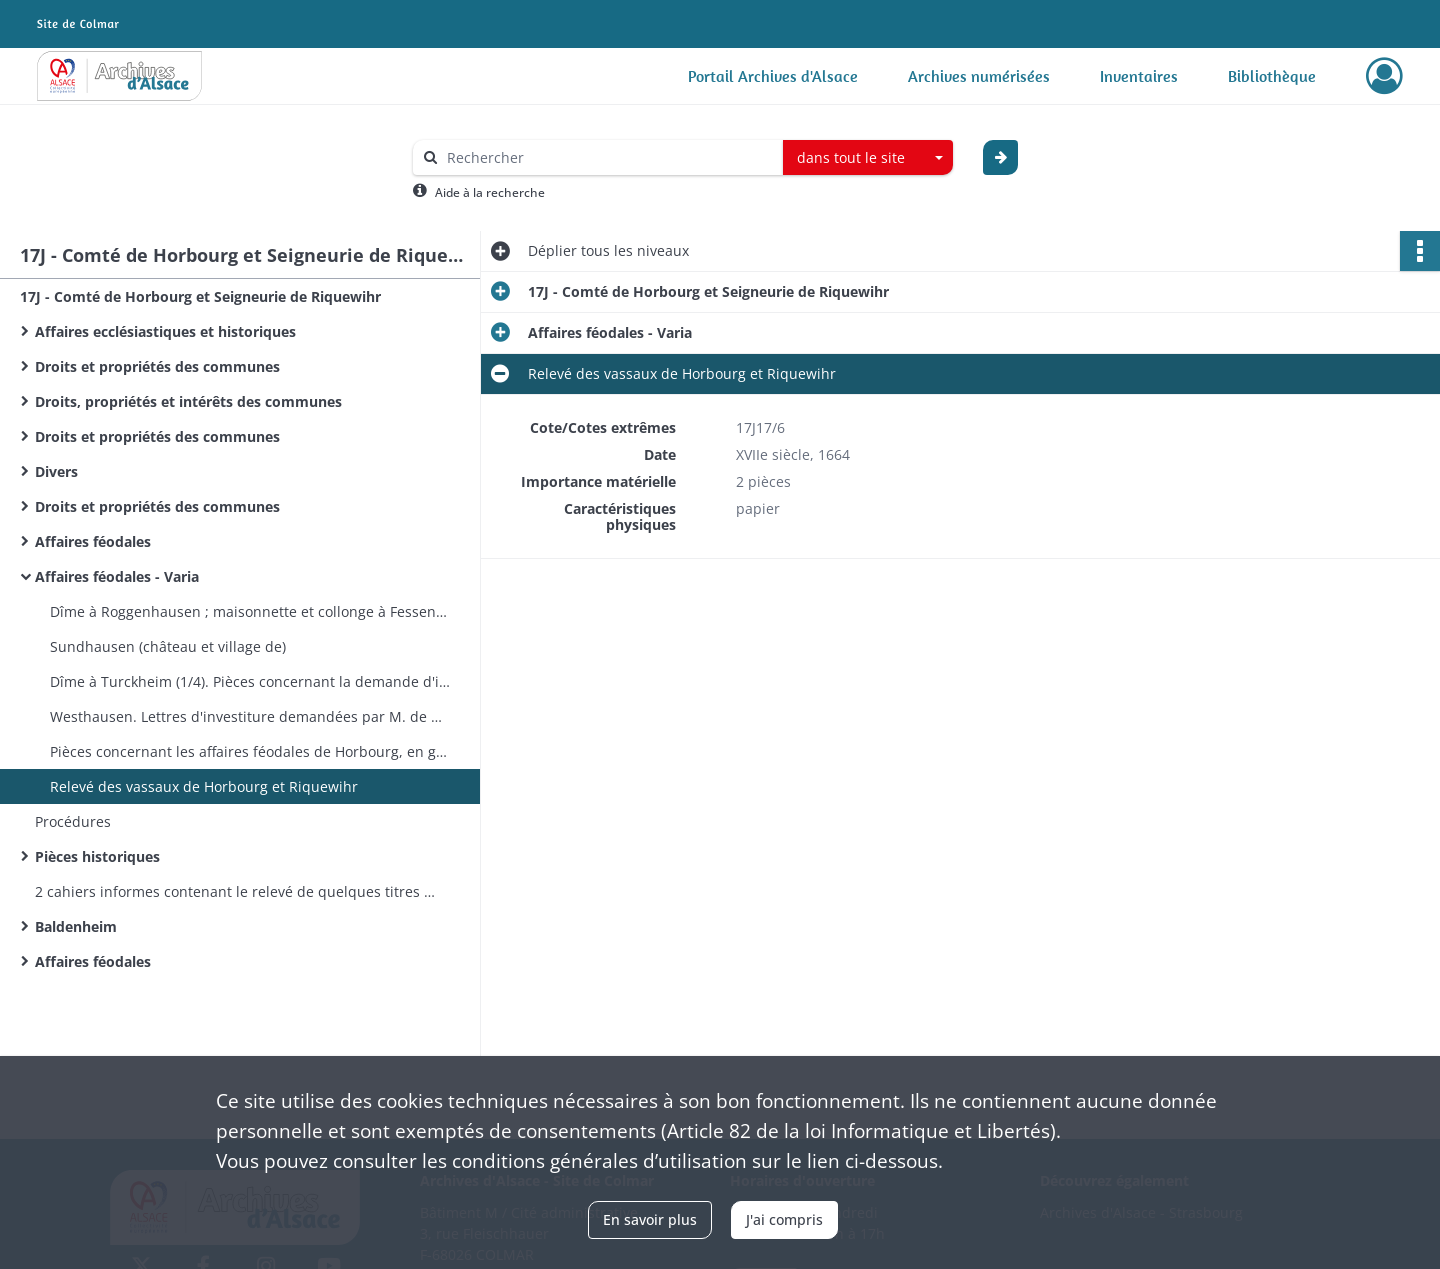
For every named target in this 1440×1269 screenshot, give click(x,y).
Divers (56, 471)
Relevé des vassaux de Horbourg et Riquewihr (204, 786)
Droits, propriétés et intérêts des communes (188, 401)
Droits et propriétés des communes (157, 366)
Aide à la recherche (490, 192)
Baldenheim (76, 926)
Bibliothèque (1272, 76)
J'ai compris (784, 1219)
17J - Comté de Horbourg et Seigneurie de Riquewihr (200, 296)
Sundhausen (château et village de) (168, 646)
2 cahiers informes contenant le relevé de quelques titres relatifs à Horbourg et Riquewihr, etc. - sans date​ (235, 891)
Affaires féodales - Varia (117, 576)
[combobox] (868, 158)
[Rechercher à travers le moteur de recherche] (608, 157)
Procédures (73, 821)
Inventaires (1139, 76)
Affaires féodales (93, 541)
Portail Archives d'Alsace (773, 76)
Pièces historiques (97, 856)
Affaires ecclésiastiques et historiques (165, 331)
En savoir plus (650, 1219)
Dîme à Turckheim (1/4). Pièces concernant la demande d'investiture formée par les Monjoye (250, 681)
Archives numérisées (979, 76)
